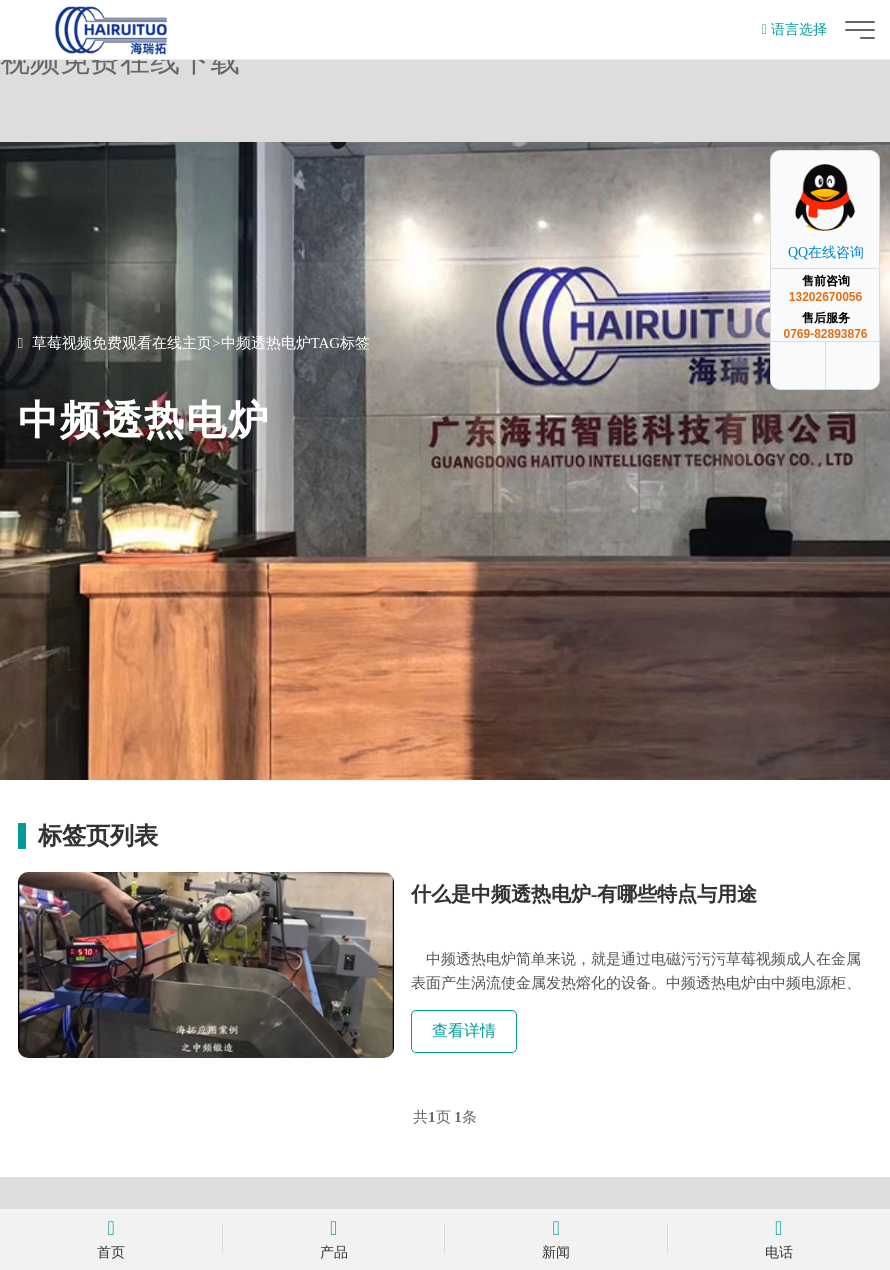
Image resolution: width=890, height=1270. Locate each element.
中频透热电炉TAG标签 (296, 343)
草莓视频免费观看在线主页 (122, 343)
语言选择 (794, 29)
